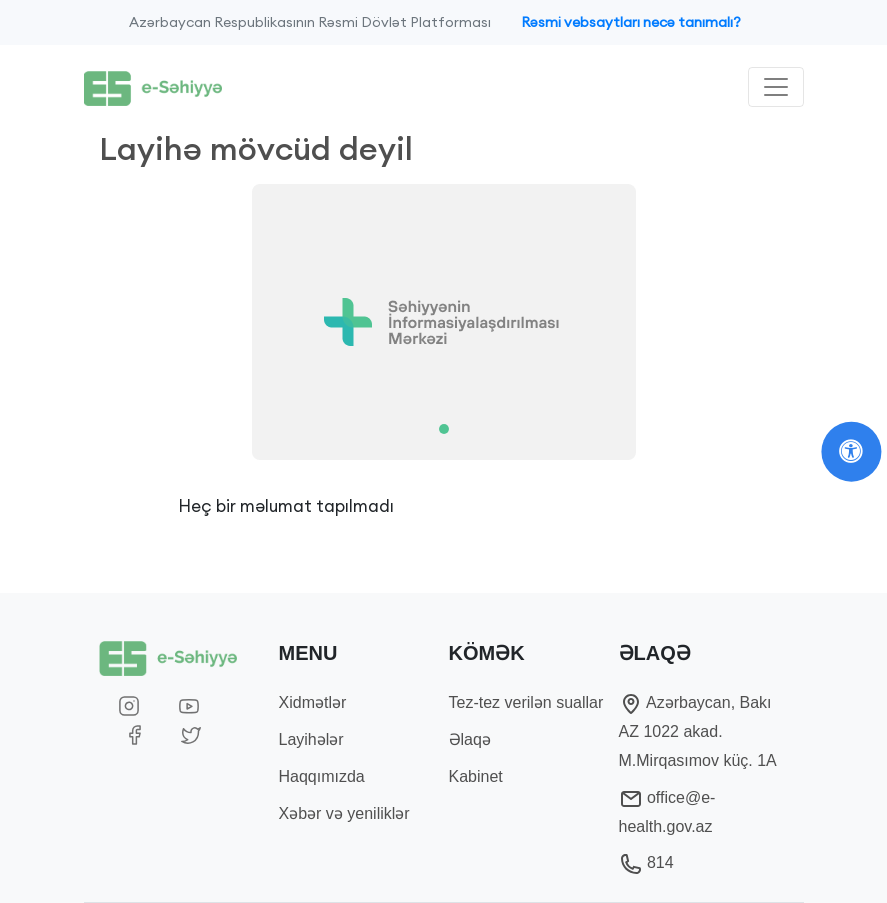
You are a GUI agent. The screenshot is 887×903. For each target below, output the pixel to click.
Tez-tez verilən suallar (526, 702)
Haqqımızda (322, 776)
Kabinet (476, 776)
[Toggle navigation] (776, 87)
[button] (151, 322)
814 (646, 862)
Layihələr (311, 739)
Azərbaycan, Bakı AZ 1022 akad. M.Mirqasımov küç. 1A (698, 731)
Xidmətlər (313, 702)
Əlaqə (470, 739)
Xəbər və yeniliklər (344, 813)
